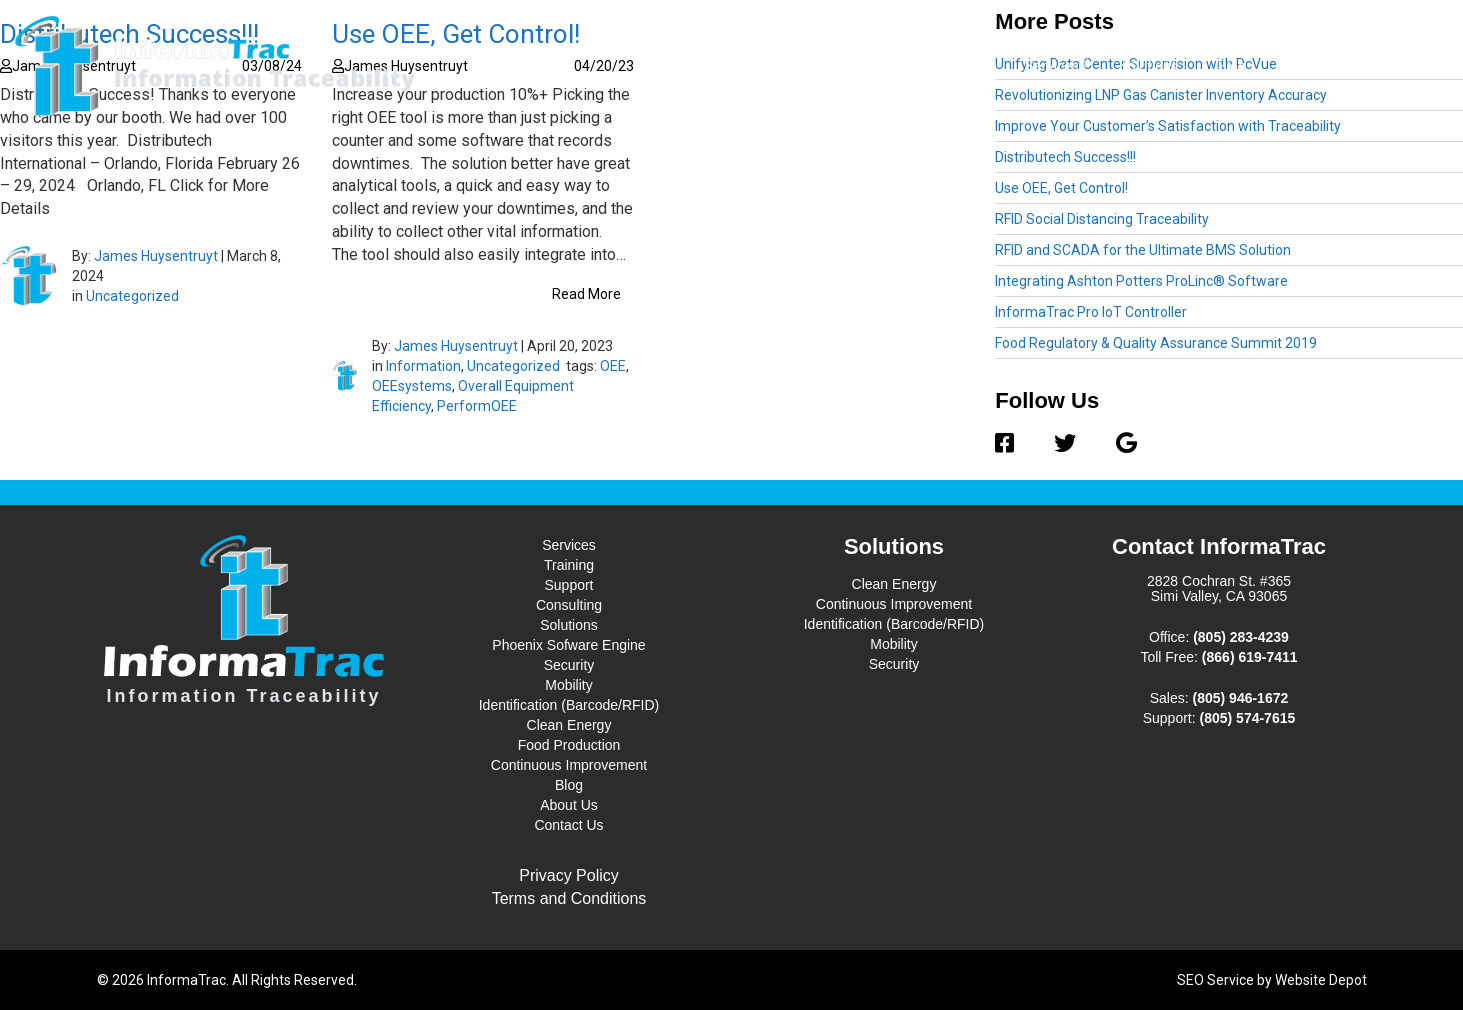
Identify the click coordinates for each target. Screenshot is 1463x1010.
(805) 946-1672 (1241, 698)
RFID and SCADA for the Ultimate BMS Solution (1143, 250)
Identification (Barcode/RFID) (569, 705)
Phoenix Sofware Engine (568, 645)
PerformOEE (477, 406)
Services (1057, 65)
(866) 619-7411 (1250, 657)
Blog (1232, 66)
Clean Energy (569, 725)
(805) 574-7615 (1248, 718)
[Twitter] (1065, 443)
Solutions (1153, 65)
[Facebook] (1014, 443)
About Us (1305, 66)
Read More (586, 294)
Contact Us (1398, 66)
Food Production (569, 745)
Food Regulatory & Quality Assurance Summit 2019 (1156, 343)
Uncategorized (132, 296)
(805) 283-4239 (1241, 637)
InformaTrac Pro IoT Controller (1091, 312)
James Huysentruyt (156, 256)
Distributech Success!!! (1065, 157)
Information (423, 366)
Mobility (568, 685)
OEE (613, 366)
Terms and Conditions (569, 898)
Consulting (569, 605)
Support (568, 585)
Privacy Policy (569, 875)
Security (569, 665)
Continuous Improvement (569, 765)
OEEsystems (412, 386)
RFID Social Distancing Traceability (1102, 219)
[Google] (1116, 443)
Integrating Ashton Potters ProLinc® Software (1141, 281)
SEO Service (1215, 980)
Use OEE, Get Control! (1061, 188)
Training (569, 565)
